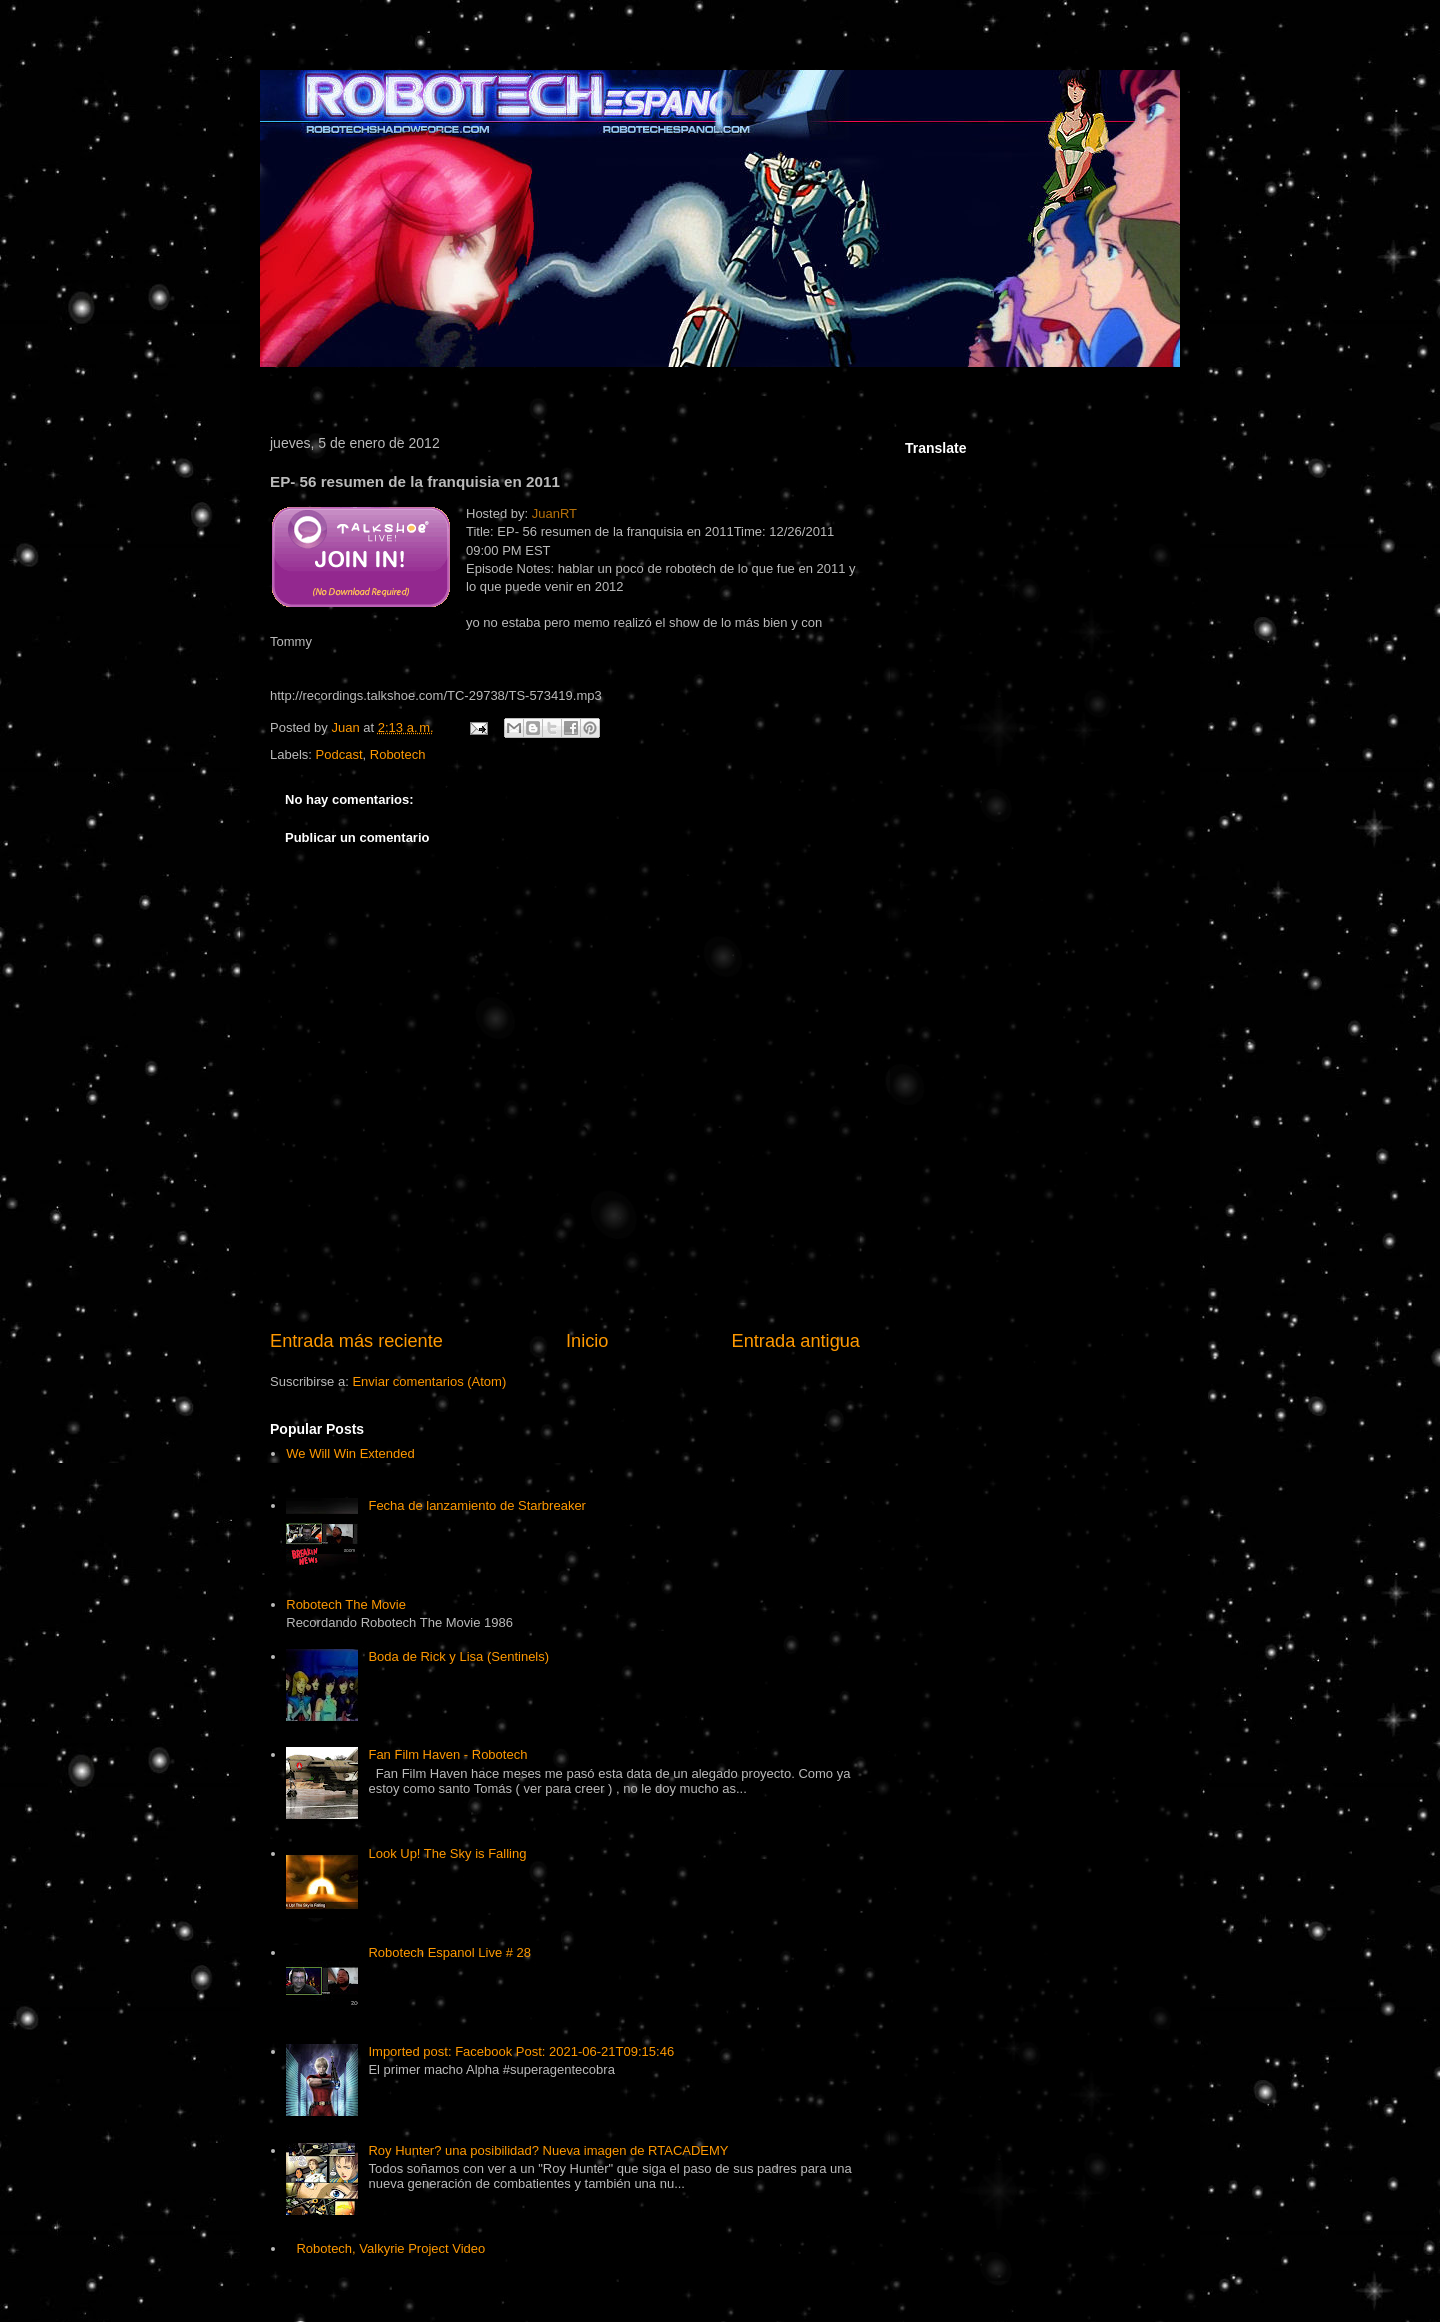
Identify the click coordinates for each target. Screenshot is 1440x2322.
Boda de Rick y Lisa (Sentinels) (458, 1656)
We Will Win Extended (350, 1453)
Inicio (587, 1341)
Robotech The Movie (346, 1604)
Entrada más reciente (356, 1341)
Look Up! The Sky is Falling (447, 1853)
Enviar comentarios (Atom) (429, 1381)
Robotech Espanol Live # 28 (449, 1952)
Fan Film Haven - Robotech (447, 1754)
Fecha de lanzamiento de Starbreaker (477, 1505)
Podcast (339, 754)
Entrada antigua (796, 1341)
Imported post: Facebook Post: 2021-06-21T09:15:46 (521, 2051)
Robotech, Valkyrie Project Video (390, 2248)
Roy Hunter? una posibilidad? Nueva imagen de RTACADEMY (548, 2150)
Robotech (398, 754)
